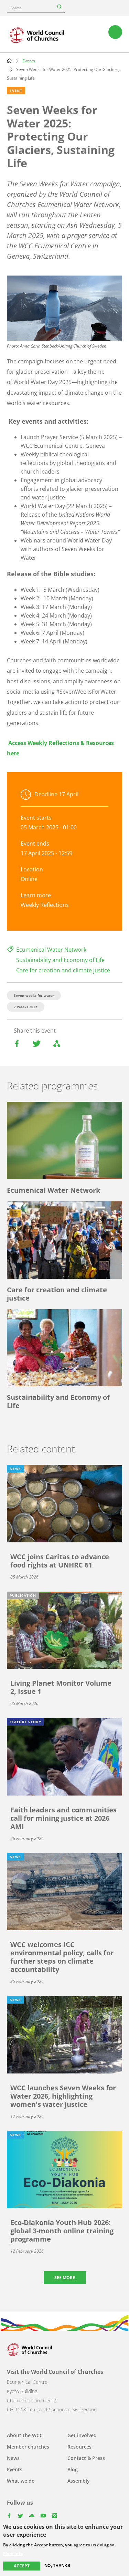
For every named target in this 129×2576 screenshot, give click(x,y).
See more (64, 2277)
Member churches (28, 2446)
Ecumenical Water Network (51, 949)
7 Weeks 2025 (25, 1006)
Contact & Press (86, 2458)
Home (9, 60)
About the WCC (25, 2435)
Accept (22, 2566)
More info (13, 2553)
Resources (79, 2446)
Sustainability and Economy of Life (60, 960)
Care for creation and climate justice (63, 970)
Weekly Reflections (45, 905)
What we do (21, 2480)
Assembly (78, 2480)
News (13, 2458)
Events (28, 61)
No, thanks (57, 2565)
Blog (72, 2469)
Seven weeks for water (34, 995)
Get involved (82, 2435)
